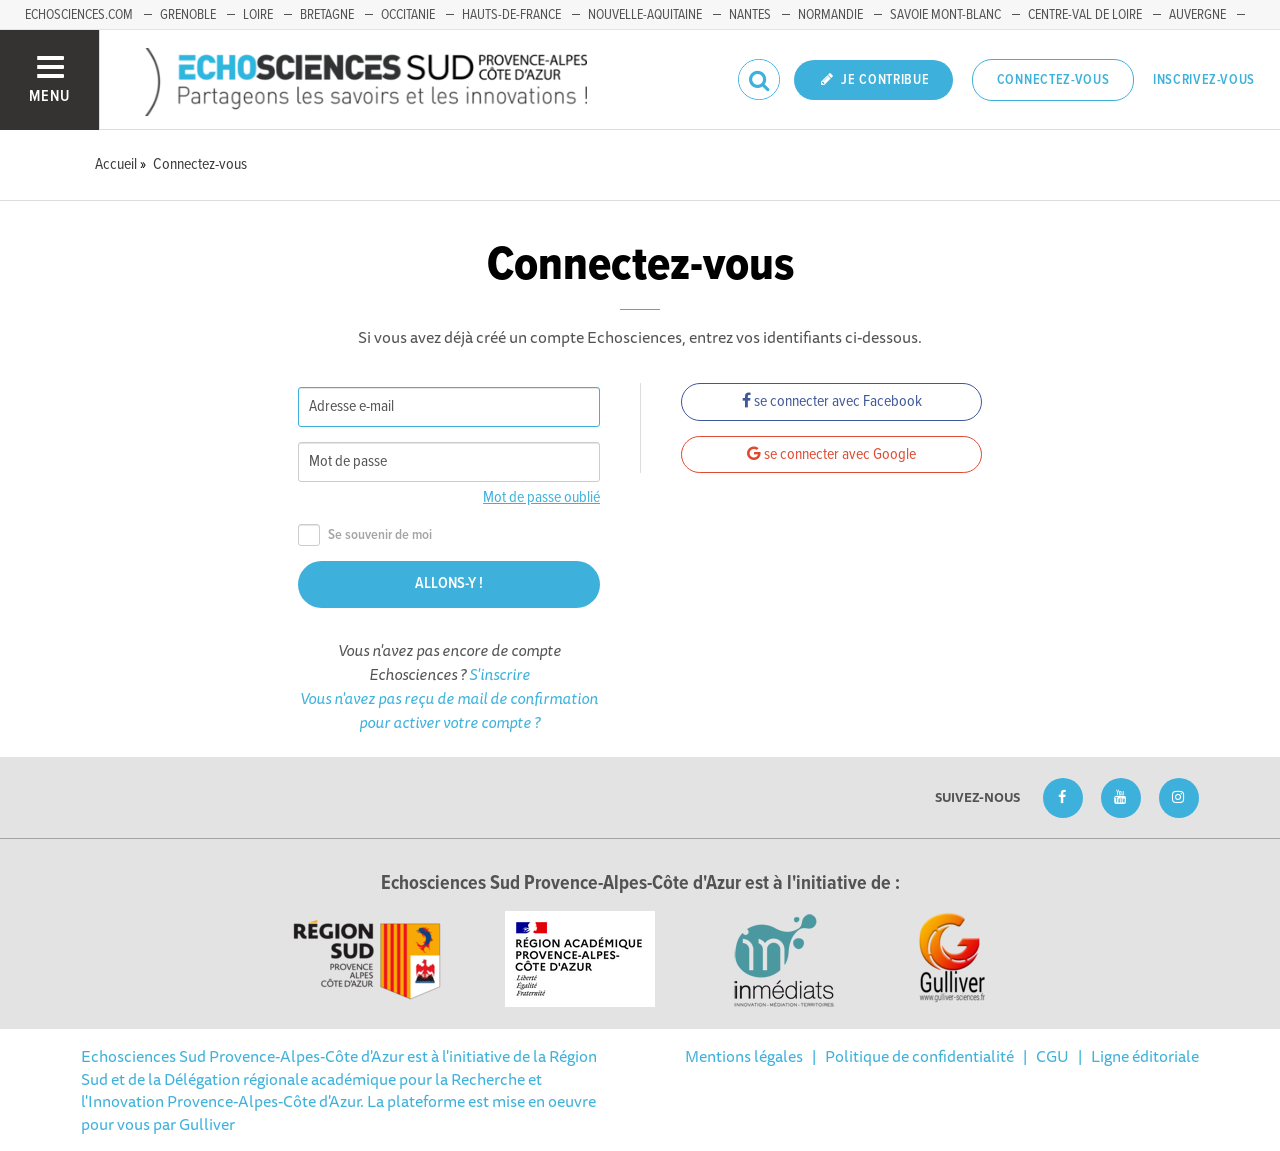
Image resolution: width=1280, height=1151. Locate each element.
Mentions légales (744, 1056)
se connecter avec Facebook (832, 401)
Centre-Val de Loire (1085, 15)
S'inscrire (499, 674)
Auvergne (1197, 15)
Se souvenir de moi (365, 535)
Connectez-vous (1053, 80)
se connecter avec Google (831, 454)
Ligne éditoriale (1145, 1056)
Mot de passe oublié (541, 497)
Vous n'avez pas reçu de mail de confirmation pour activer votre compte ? (449, 710)
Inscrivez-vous (1204, 80)
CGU (1052, 1056)
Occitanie (408, 15)
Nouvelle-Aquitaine (645, 15)
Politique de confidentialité (919, 1056)
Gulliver (207, 1124)
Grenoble (188, 15)
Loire (258, 15)
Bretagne (327, 15)
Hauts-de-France (511, 15)
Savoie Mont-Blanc (945, 15)
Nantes (750, 15)
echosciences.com (79, 15)
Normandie (830, 15)
